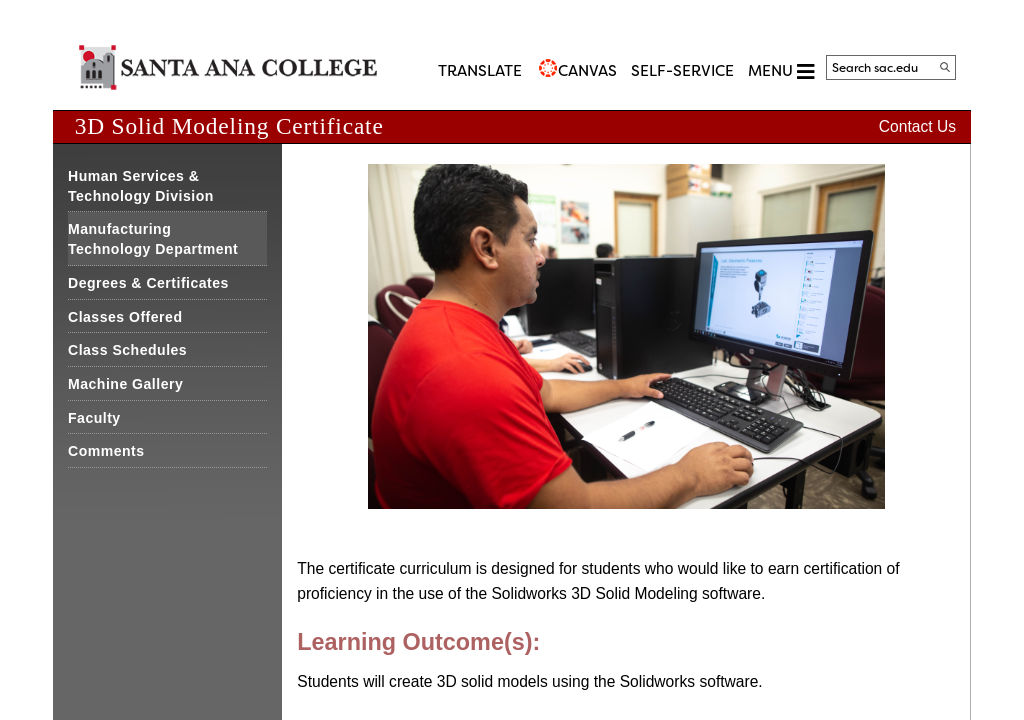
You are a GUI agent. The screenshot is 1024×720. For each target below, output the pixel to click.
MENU (781, 71)
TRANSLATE (480, 71)
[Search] (945, 67)
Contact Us (917, 126)
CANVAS (587, 71)
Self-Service (682, 71)
